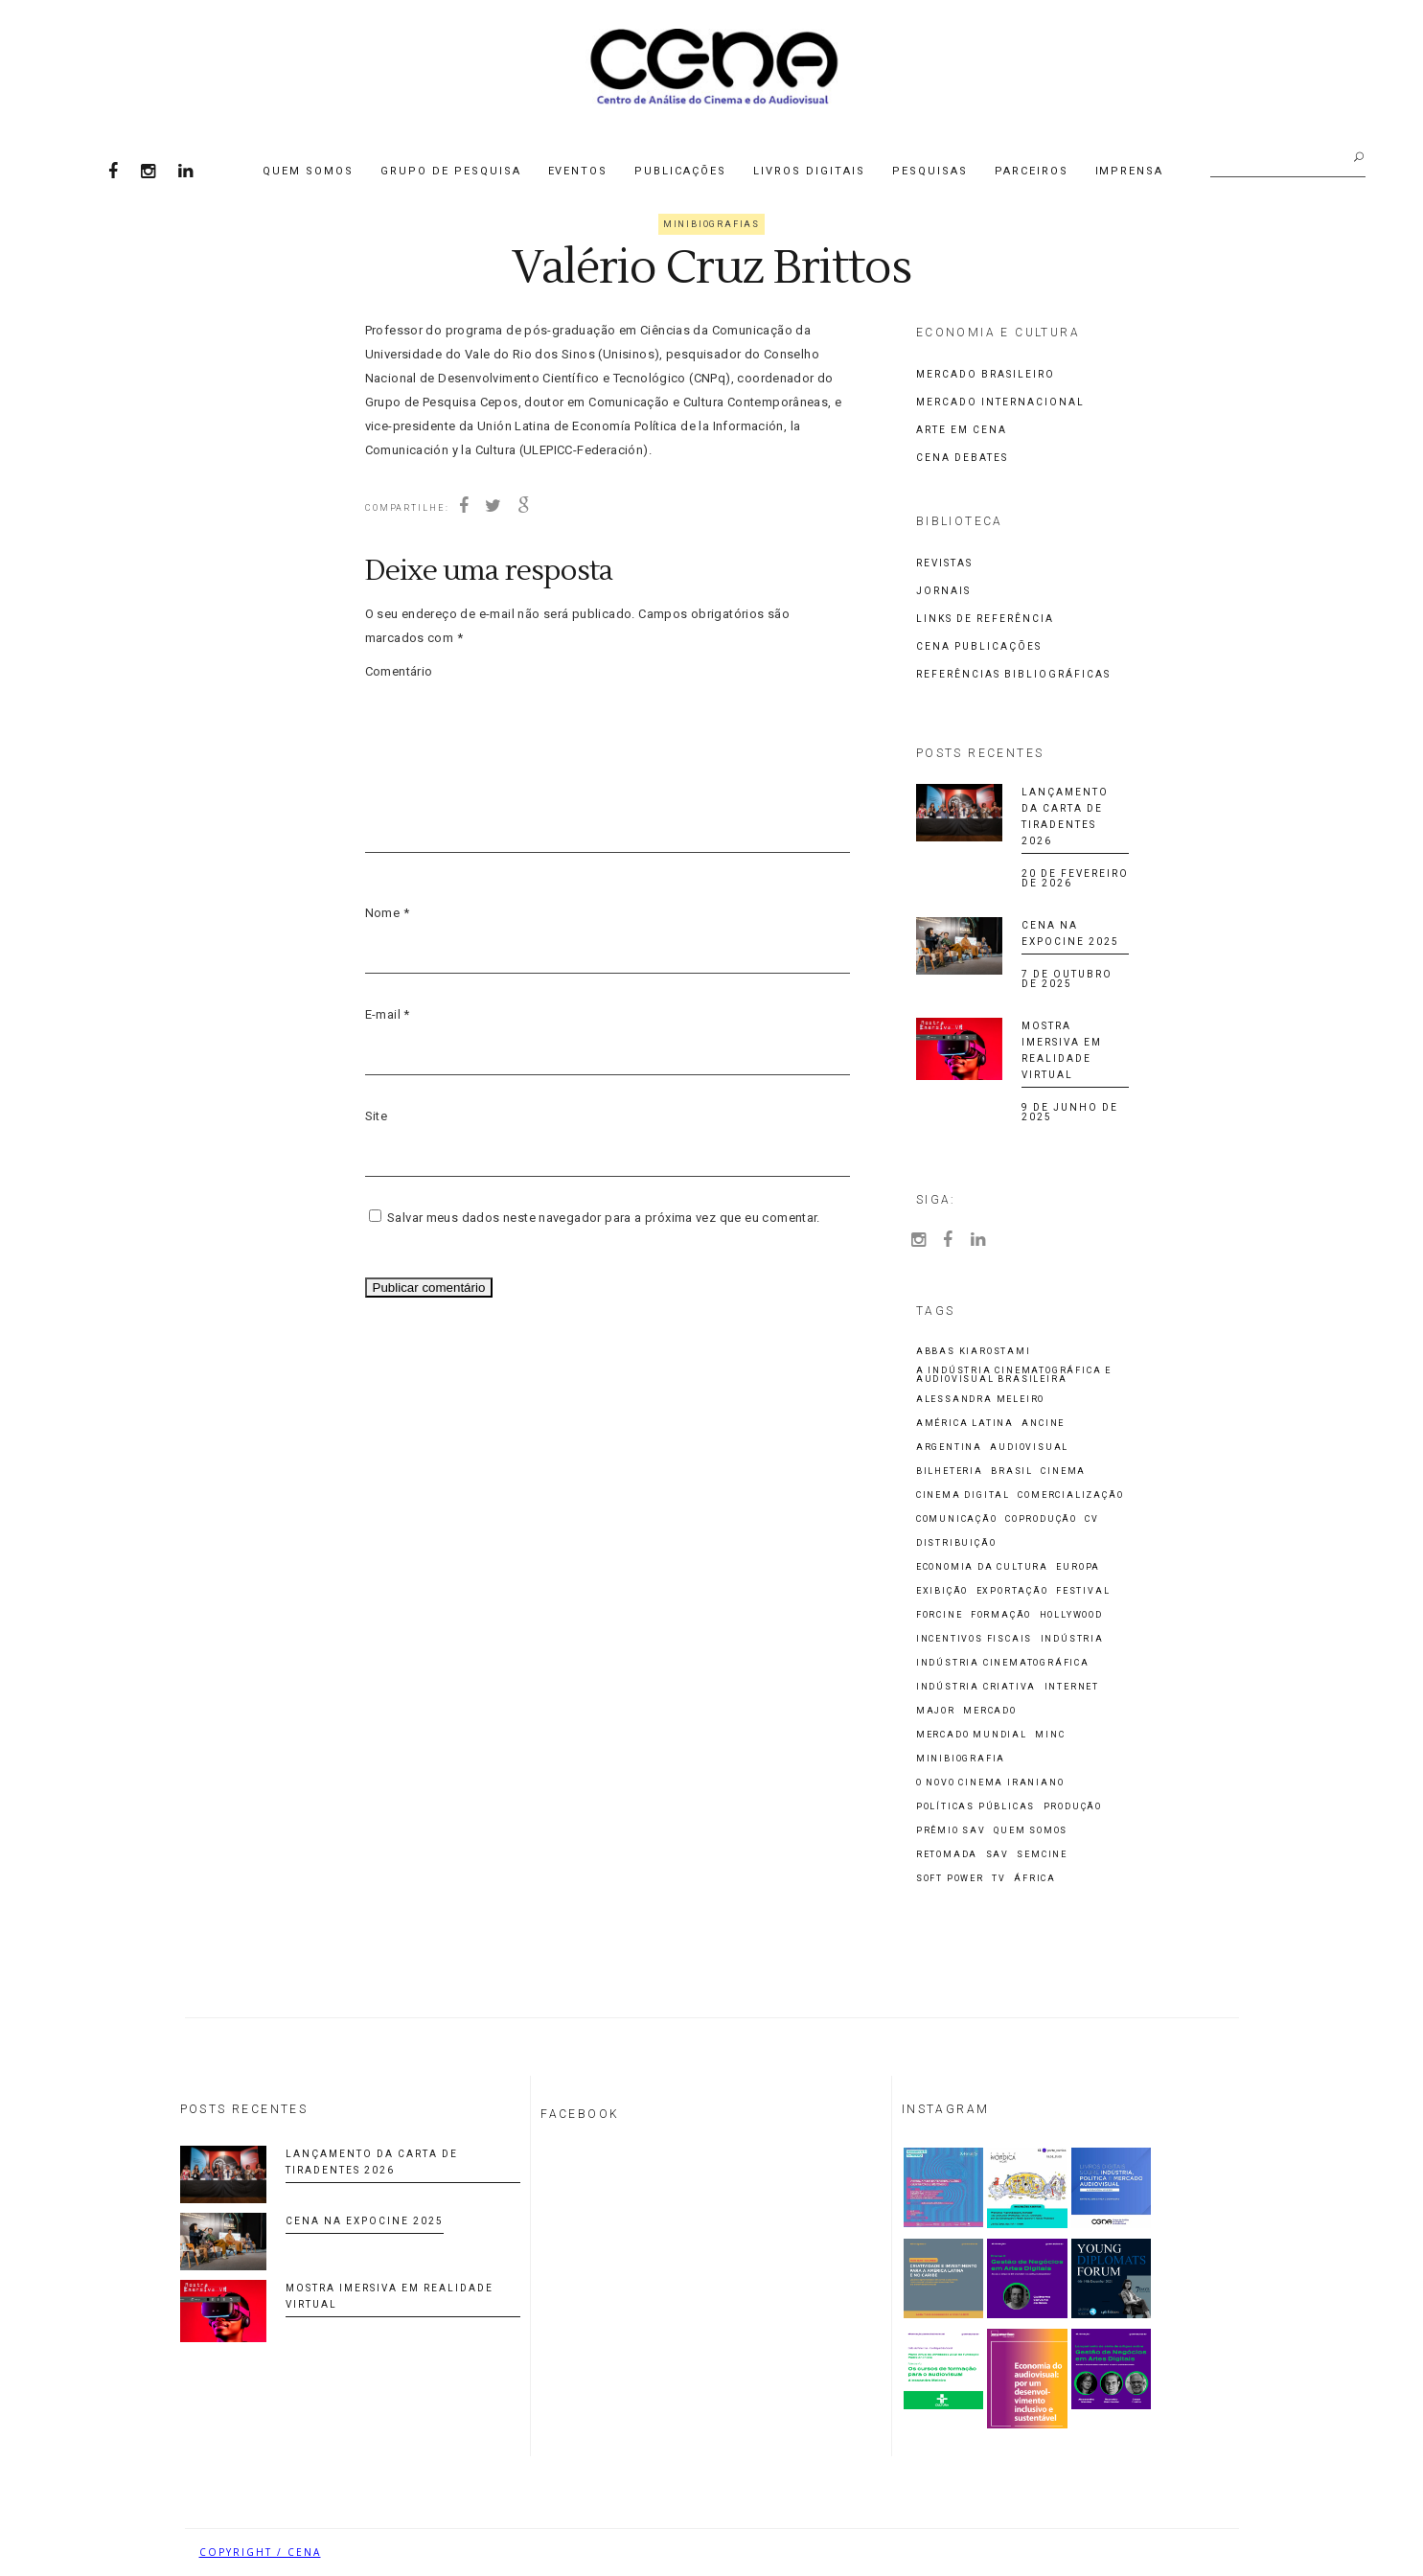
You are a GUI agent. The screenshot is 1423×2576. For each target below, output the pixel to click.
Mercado (990, 1711)
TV (999, 1878)
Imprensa (1129, 171)
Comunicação (957, 1519)
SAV (997, 1855)
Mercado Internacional (1000, 402)
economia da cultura (982, 1567)
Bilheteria (949, 1471)
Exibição (942, 1591)
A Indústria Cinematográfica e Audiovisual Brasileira (1014, 1375)
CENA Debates (962, 457)
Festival (1083, 1591)
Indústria (1072, 1639)
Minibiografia (960, 1759)
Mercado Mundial (971, 1735)
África (1035, 1878)
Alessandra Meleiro (980, 1399)
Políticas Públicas (975, 1807)
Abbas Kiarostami (973, 1351)
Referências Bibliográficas (1013, 674)
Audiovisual (1029, 1447)
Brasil (1012, 1471)
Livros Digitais (809, 171)
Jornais (943, 591)
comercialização (1070, 1495)
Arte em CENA (961, 430)
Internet (1071, 1687)
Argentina (949, 1447)
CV (1092, 1519)
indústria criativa (976, 1687)
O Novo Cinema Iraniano (990, 1783)
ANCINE (1043, 1423)
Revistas (944, 563)
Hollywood (1071, 1615)
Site (376, 1116)
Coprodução (1041, 1519)
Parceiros (1031, 171)
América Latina (965, 1423)
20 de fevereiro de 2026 (1075, 878)
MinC (1050, 1735)
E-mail (387, 1014)
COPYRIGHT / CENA (260, 2552)
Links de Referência (985, 618)
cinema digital (963, 1495)
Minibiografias (711, 224)
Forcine (939, 1615)
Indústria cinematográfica (1003, 1663)
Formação (1001, 1615)
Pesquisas (930, 171)
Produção (1073, 1807)
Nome (387, 913)
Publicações (680, 171)
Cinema (1063, 1471)
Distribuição (956, 1543)
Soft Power (950, 1878)
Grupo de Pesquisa (450, 171)
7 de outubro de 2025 (1067, 979)
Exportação (1012, 1591)
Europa (1078, 1567)
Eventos (578, 171)
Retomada (946, 1855)
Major (935, 1711)
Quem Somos (308, 171)
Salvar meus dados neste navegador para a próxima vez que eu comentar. (603, 1217)
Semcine (1042, 1855)
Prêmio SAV (951, 1831)
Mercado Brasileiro (985, 374)
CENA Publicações (979, 646)
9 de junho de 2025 (1069, 1112)
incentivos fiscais (974, 1639)
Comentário (399, 671)
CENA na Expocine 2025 (365, 2221)
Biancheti (1190, 2552)
